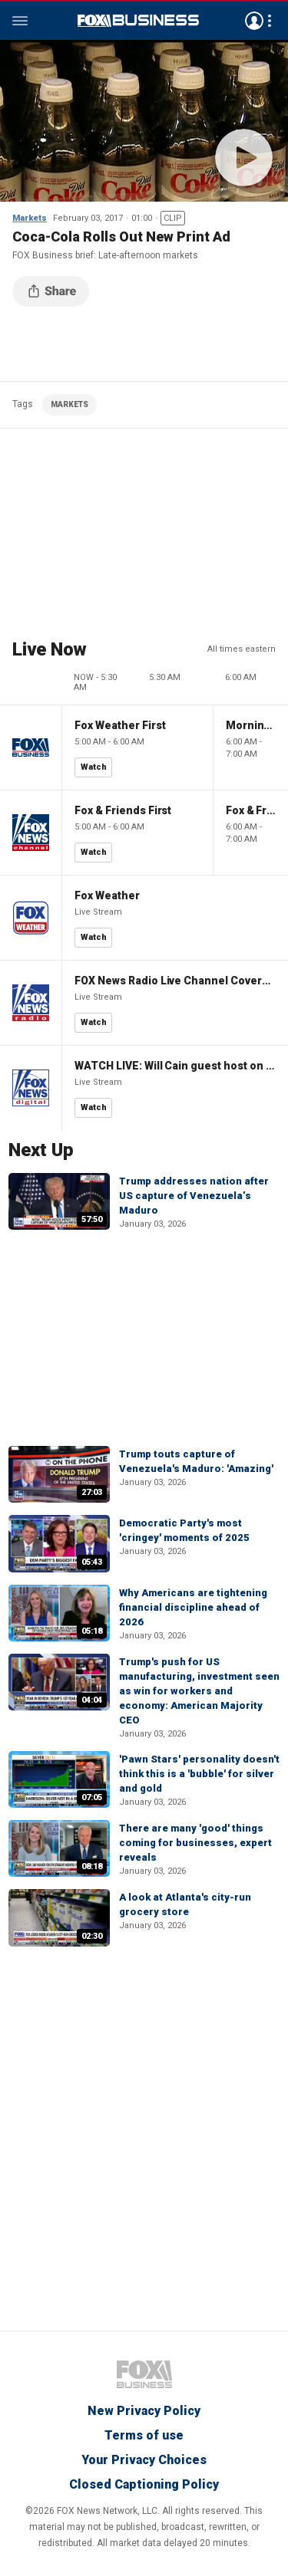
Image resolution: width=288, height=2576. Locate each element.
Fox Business (138, 21)
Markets (29, 218)
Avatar (254, 21)
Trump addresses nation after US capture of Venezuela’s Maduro (194, 1195)
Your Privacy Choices (144, 2460)
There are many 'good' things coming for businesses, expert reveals (195, 1842)
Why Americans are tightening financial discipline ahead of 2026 (193, 1607)
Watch (94, 767)
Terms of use (144, 2435)
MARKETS (69, 404)
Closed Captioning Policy (144, 2484)
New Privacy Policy (144, 2411)
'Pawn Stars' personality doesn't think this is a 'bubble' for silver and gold (199, 1773)
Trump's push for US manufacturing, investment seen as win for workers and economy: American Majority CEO (199, 1691)
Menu (20, 20)
